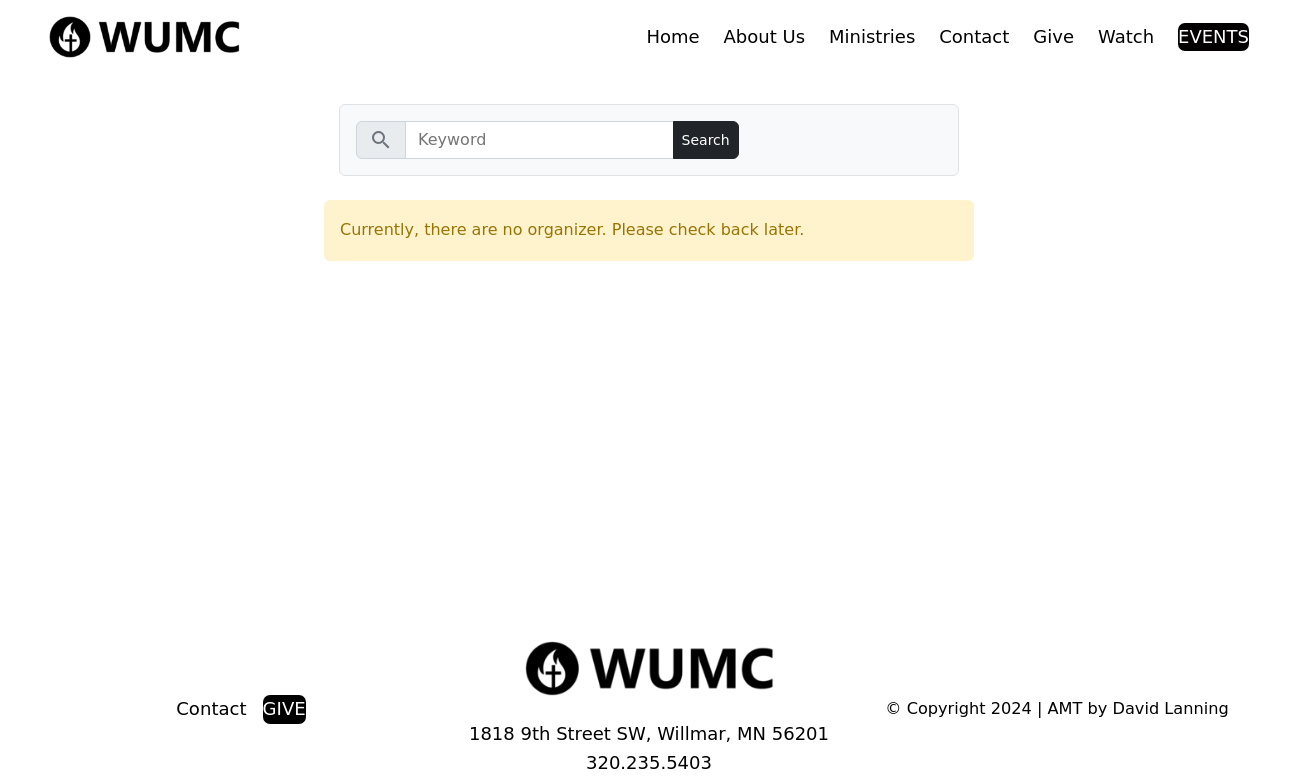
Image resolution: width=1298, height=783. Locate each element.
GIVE (284, 708)
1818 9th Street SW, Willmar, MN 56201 (649, 733)
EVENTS (1213, 36)
